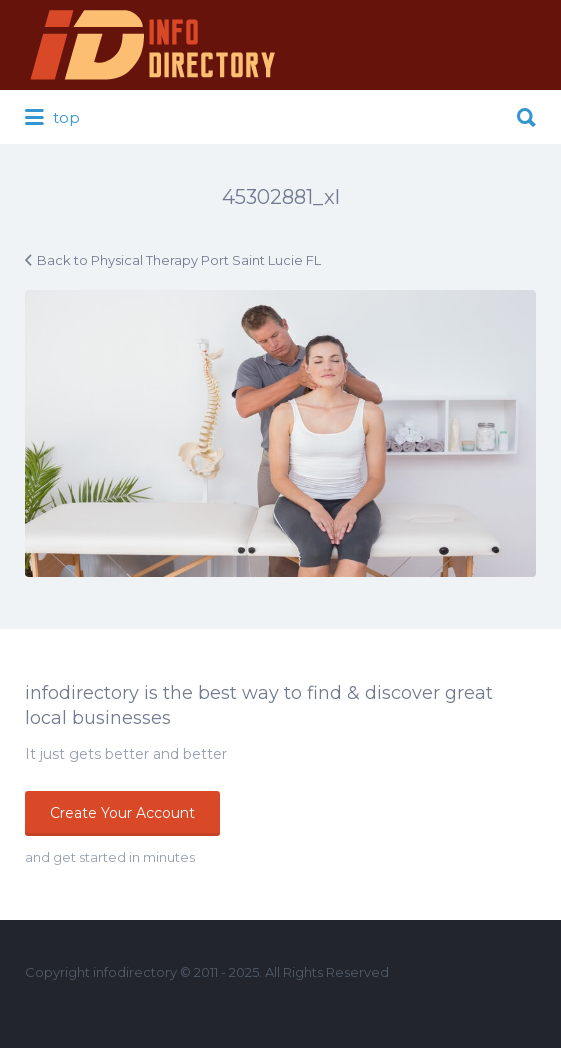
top (52, 118)
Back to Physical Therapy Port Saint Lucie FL (179, 260)
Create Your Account (122, 813)
